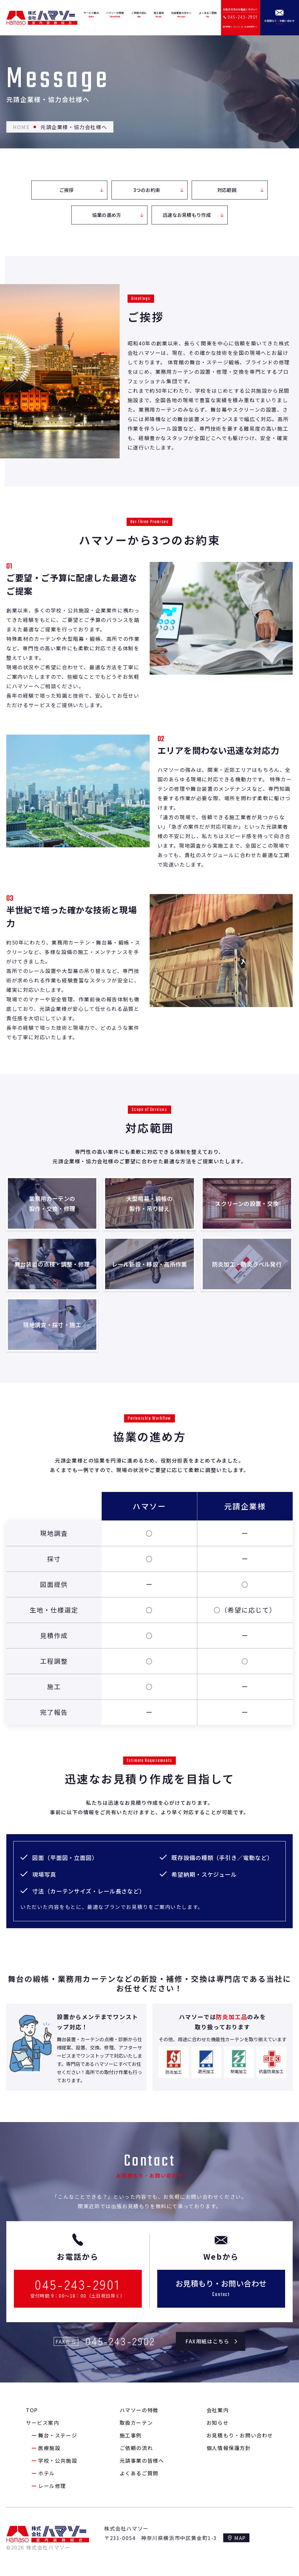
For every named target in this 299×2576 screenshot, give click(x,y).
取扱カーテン (136, 2422)
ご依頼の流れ (136, 2448)
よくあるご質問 (139, 2473)
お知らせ (217, 2422)
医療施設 (49, 2448)
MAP (240, 2538)
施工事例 (131, 2435)
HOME (21, 127)
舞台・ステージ (57, 2435)
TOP (32, 2410)
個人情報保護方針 (228, 2448)
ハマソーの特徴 (139, 2410)
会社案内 (217, 2410)
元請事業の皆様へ (142, 2460)
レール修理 (52, 2486)
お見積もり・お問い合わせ (239, 2435)
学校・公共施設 (57, 2460)
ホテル (46, 2473)
